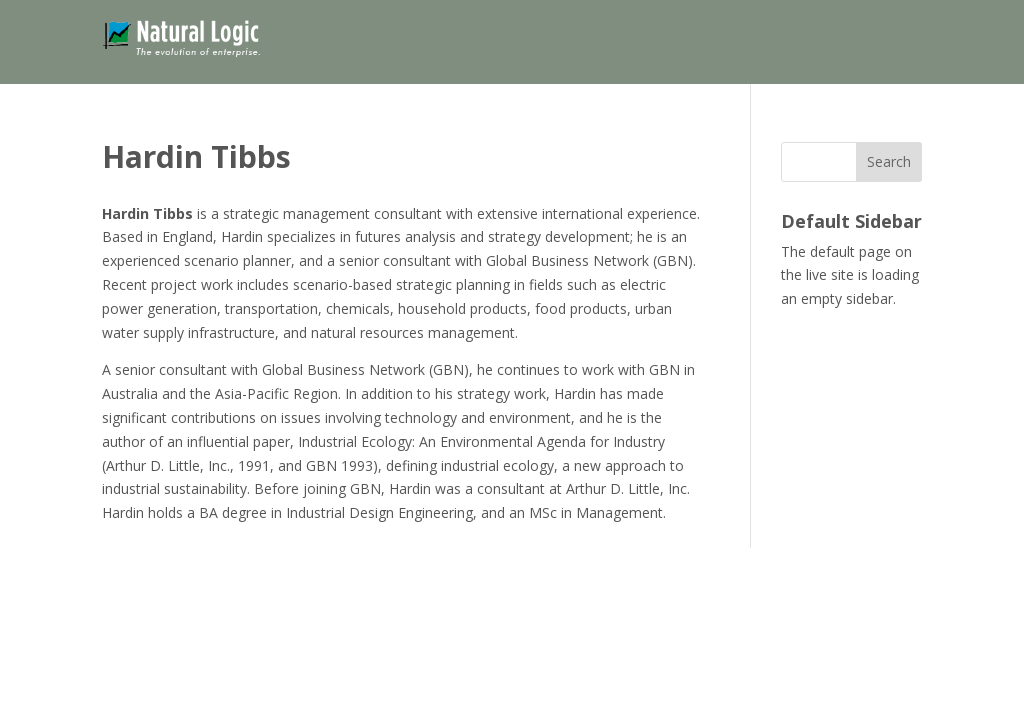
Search (889, 161)
